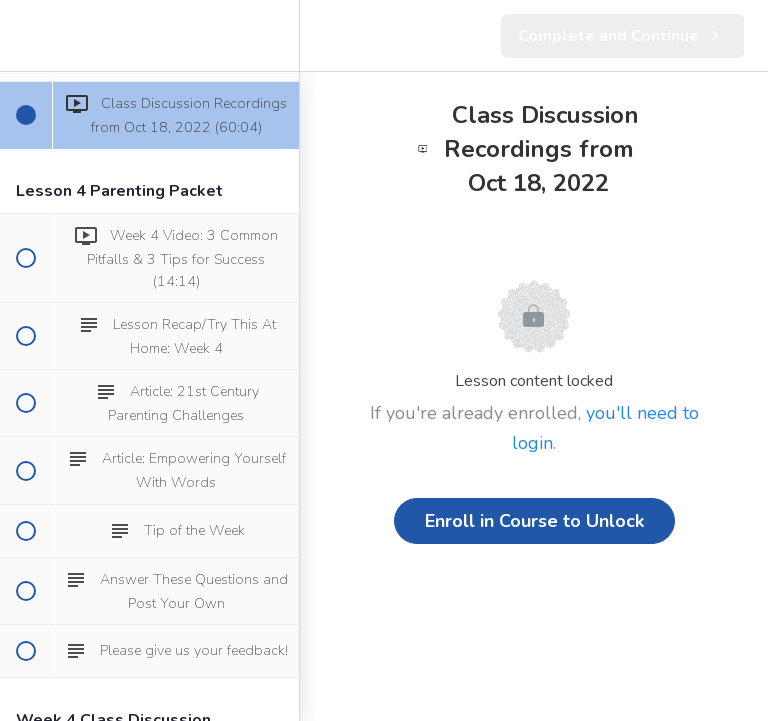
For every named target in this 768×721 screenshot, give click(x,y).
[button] (25, 35)
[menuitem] (274, 35)
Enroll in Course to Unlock (534, 521)
